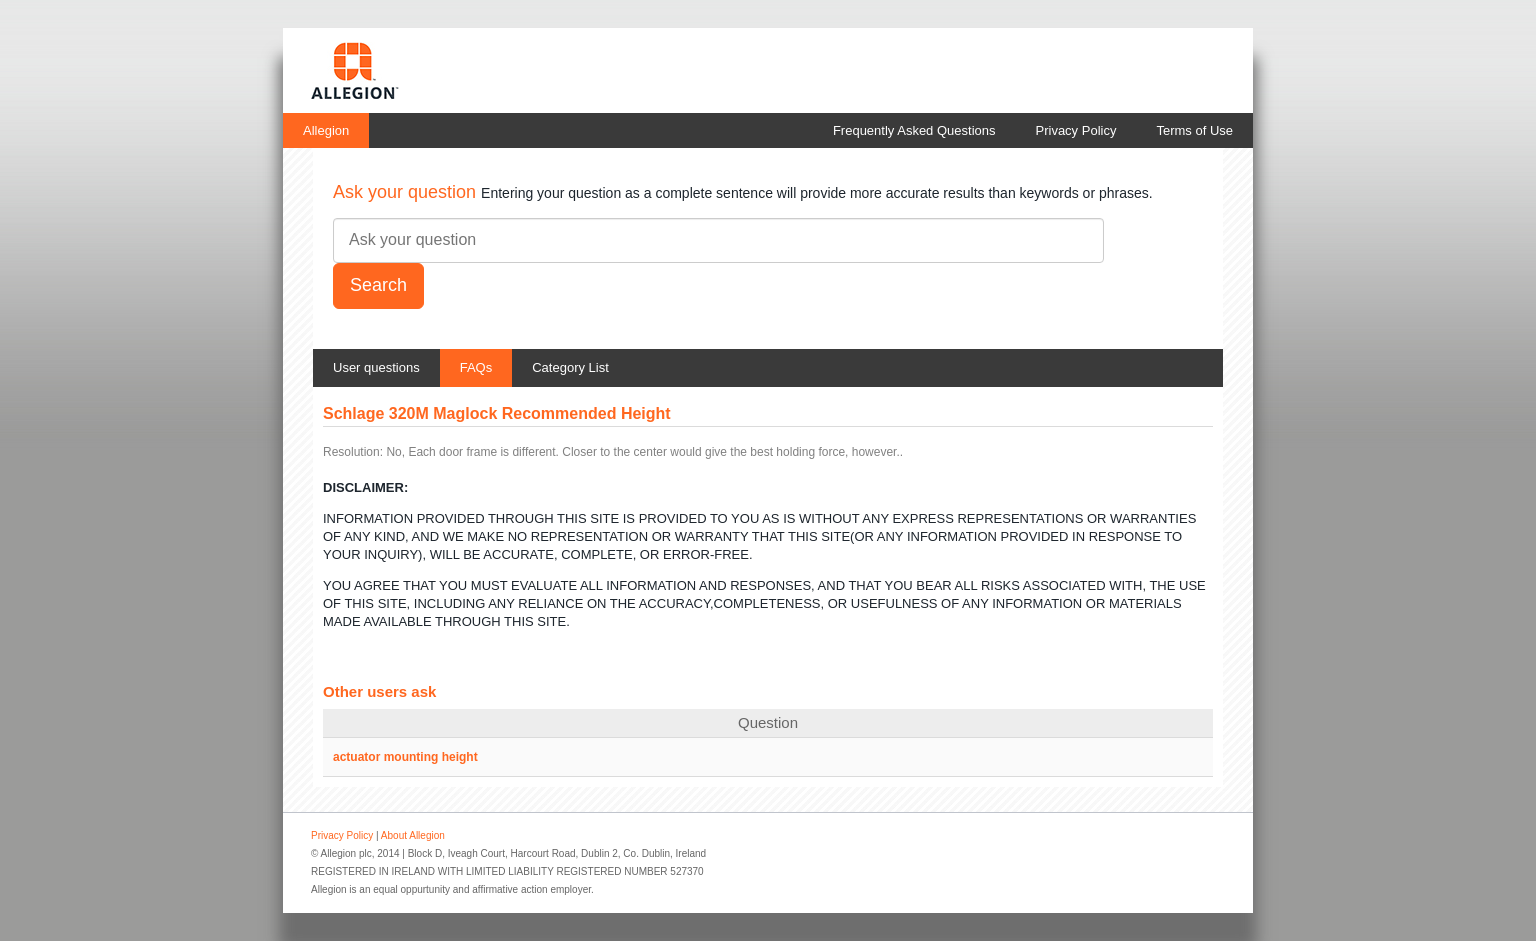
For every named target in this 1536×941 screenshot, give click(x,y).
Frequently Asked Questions (914, 130)
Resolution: (353, 452)
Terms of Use (1194, 130)
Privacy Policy (1076, 130)
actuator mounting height (405, 757)
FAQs (476, 367)
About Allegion (413, 835)
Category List (570, 367)
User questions (376, 367)
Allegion (326, 130)
